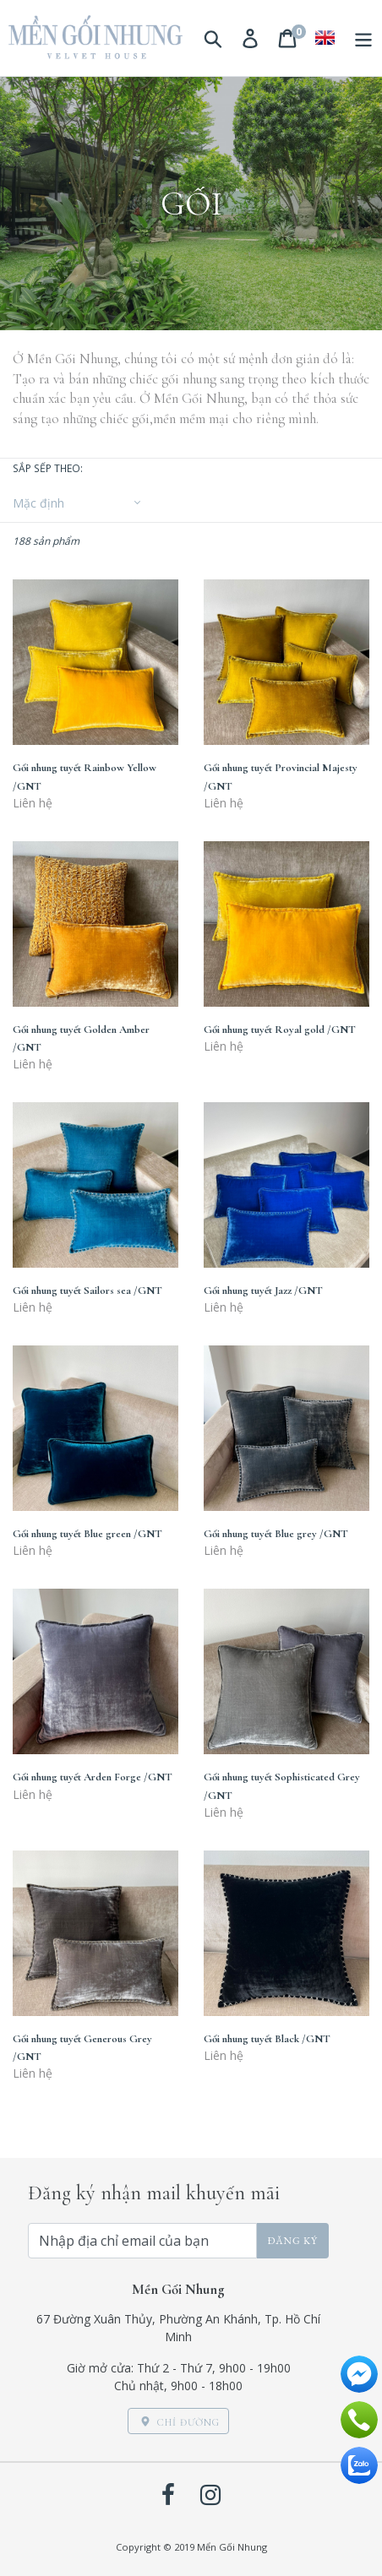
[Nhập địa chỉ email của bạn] (142, 2240)
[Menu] (363, 38)
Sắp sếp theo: (48, 468)
